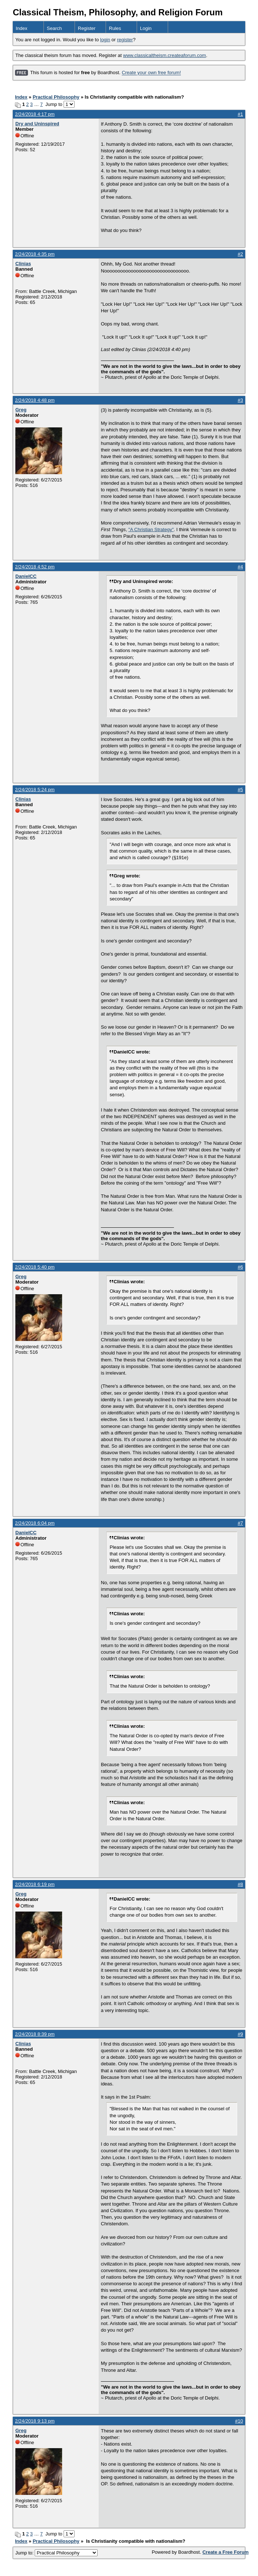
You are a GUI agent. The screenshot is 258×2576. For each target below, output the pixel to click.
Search (54, 28)
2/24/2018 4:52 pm (34, 566)
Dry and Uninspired (37, 123)
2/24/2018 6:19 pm (34, 1884)
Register (86, 28)
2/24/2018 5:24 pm (34, 789)
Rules (115, 28)
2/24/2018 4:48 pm (34, 400)
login (105, 39)
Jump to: (56, 2552)
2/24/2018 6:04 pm (34, 1523)
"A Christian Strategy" (151, 529)
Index (21, 28)
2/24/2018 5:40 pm (34, 1267)
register (125, 39)
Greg (20, 409)
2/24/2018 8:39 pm (34, 2034)
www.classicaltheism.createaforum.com (164, 55)
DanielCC (26, 576)
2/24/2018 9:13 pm (34, 2421)
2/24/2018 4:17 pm (34, 114)
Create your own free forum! (151, 73)
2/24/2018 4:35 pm (34, 254)
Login (146, 28)
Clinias (23, 263)
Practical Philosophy (56, 97)
